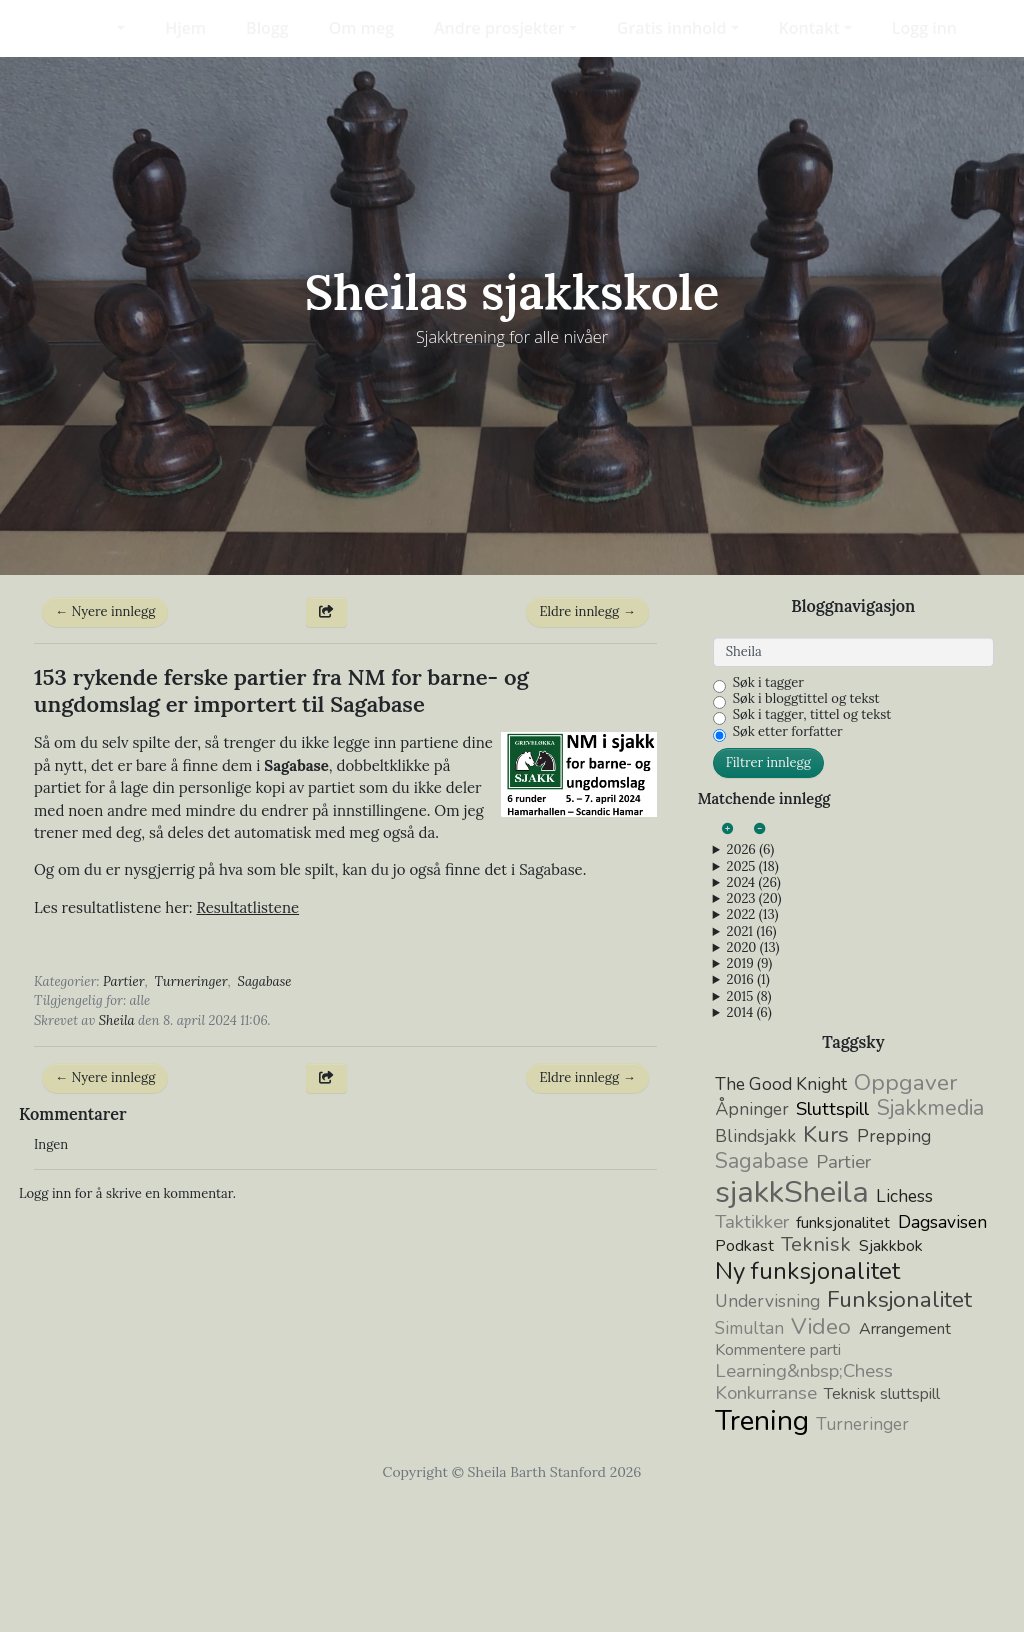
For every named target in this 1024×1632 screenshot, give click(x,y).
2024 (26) (753, 1012)
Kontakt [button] (809, 28)
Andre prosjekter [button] (499, 28)
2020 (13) (752, 1077)
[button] (108, 28)
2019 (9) (749, 1093)
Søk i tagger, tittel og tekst (812, 844)
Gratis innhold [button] (672, 28)
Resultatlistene (247, 1036)
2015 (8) (748, 1125)
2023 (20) (753, 1028)
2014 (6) (748, 1142)
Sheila (117, 1148)
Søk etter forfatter (788, 861)
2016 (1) (747, 1109)
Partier (124, 1109)
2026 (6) (750, 979)
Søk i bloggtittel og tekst (806, 828)
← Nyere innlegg (105, 740)
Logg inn (924, 28)
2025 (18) (752, 995)
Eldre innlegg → (587, 740)
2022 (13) (752, 1044)
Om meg (361, 28)
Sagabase (265, 1109)
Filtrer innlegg (768, 891)
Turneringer (191, 1109)
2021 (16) (751, 1060)
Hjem (185, 28)
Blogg (267, 28)
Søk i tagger (768, 812)
